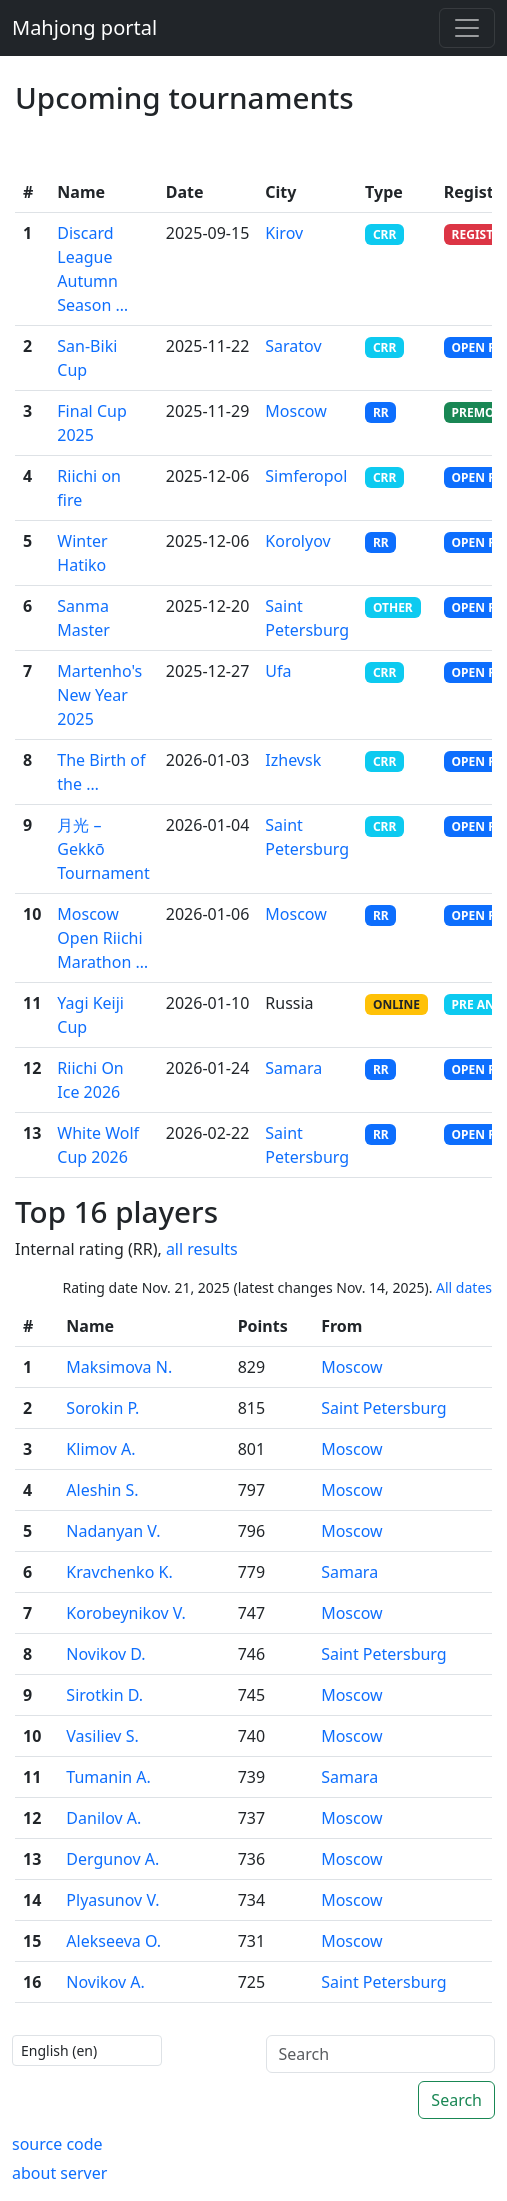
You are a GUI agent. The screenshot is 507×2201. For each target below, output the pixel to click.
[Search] (381, 2054)
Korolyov (297, 541)
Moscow (295, 411)
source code (57, 2144)
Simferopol (306, 476)
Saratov (293, 346)
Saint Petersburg (384, 1408)
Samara (293, 1068)
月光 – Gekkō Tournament (103, 849)
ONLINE (396, 1004)
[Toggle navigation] (467, 28)
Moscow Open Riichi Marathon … (102, 938)
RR (381, 412)
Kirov (284, 233)
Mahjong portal (84, 27)
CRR (384, 234)
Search (456, 2100)
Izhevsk (293, 760)
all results (202, 1249)
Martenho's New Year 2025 (99, 695)
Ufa (278, 671)
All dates (464, 1287)
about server (59, 2173)
